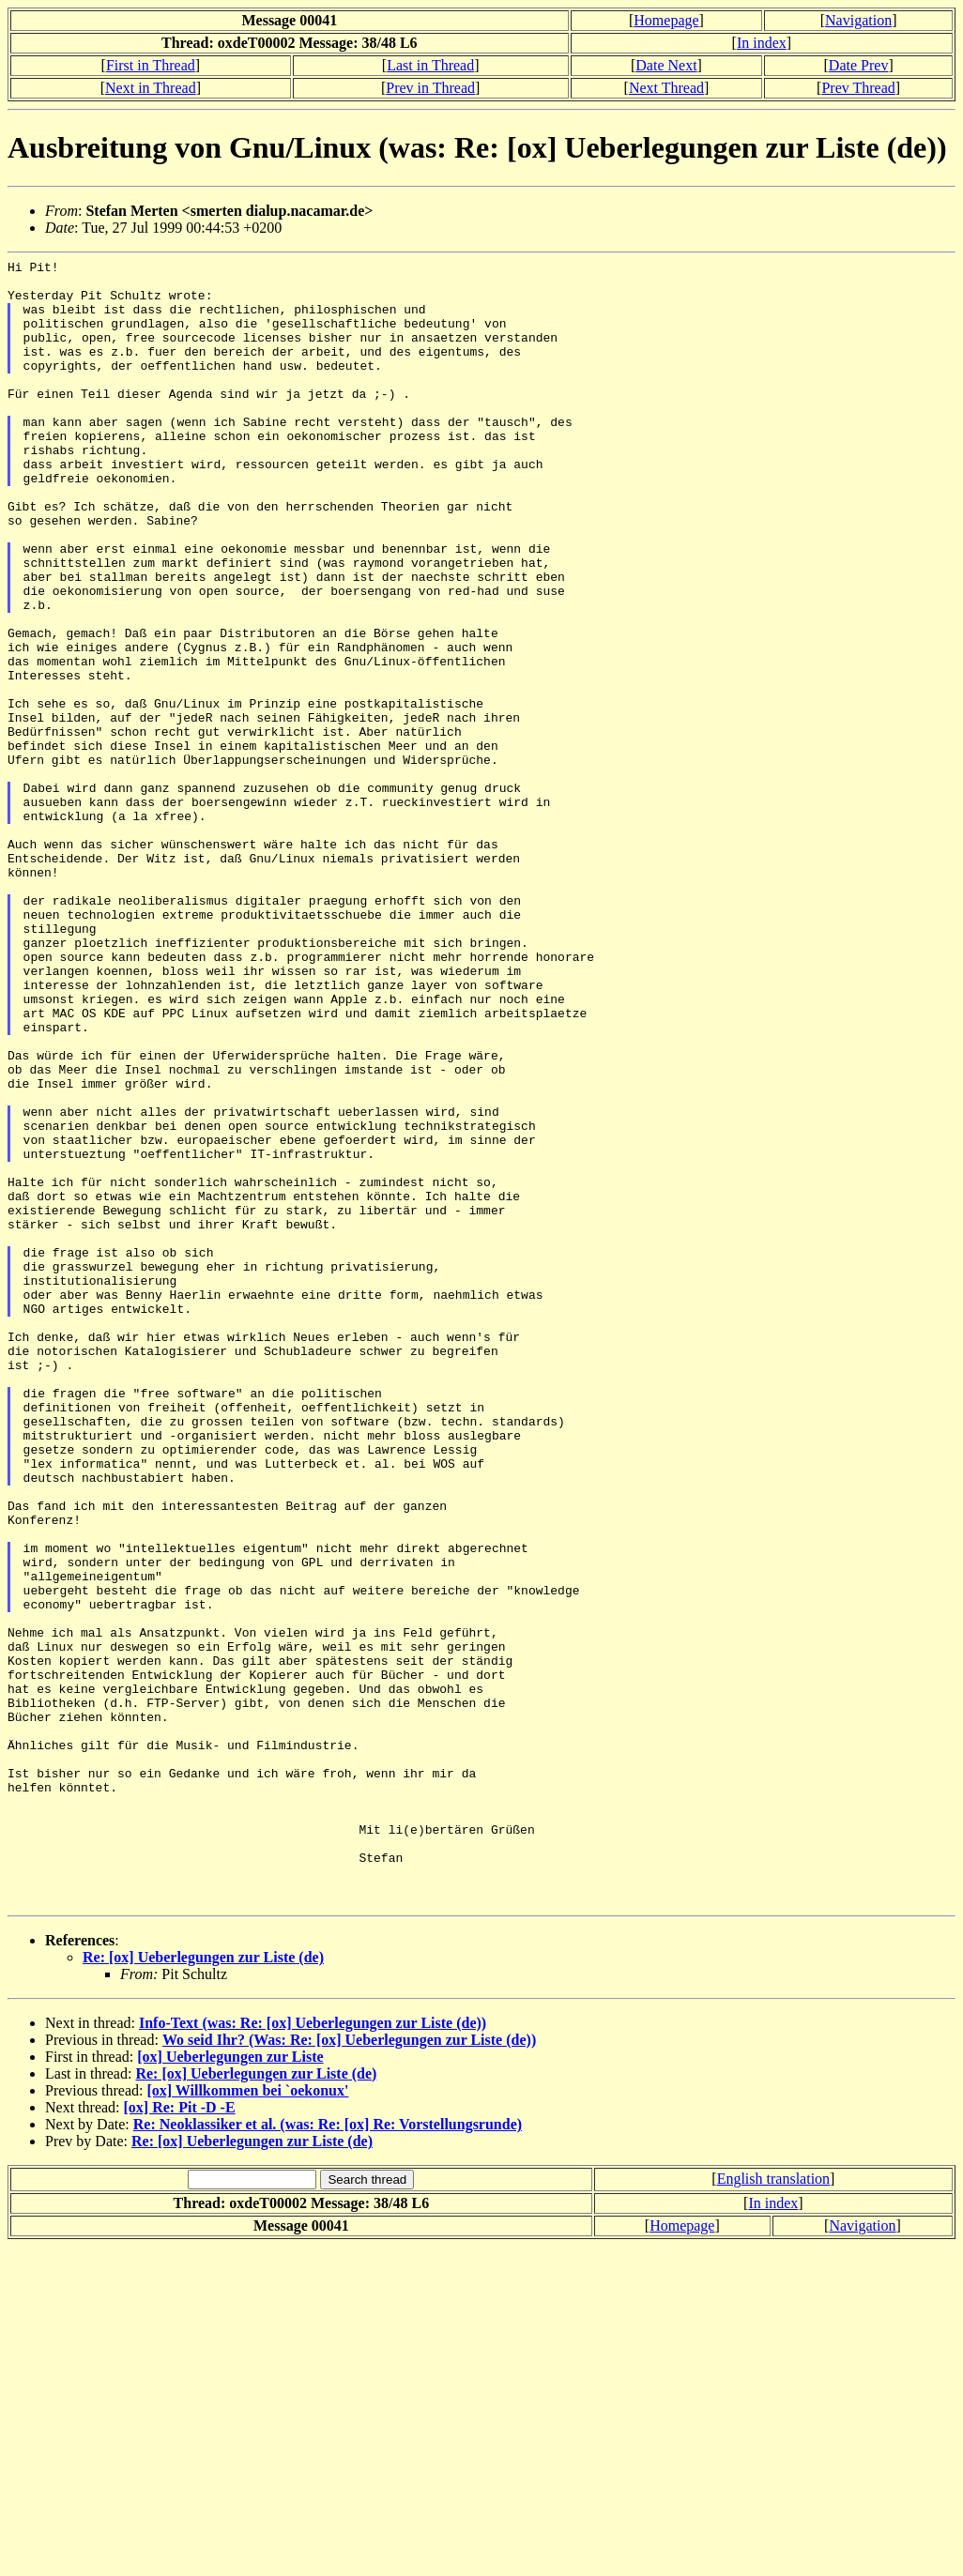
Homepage (666, 20)
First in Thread (150, 65)
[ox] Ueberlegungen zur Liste (230, 2386)
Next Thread (666, 88)
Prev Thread (857, 88)
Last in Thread (430, 65)
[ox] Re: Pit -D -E (180, 2437)
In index (762, 43)
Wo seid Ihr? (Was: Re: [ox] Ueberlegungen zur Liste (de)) (349, 2369)
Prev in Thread (430, 88)
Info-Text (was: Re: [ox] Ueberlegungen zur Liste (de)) (312, 2352)
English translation (773, 2508)
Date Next (665, 65)
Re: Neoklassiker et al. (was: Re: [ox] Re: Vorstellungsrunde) (327, 2454)
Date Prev (859, 65)
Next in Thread (150, 88)
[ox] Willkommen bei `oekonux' (247, 2420)
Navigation (858, 20)
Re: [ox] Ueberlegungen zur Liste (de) (203, 2286)
